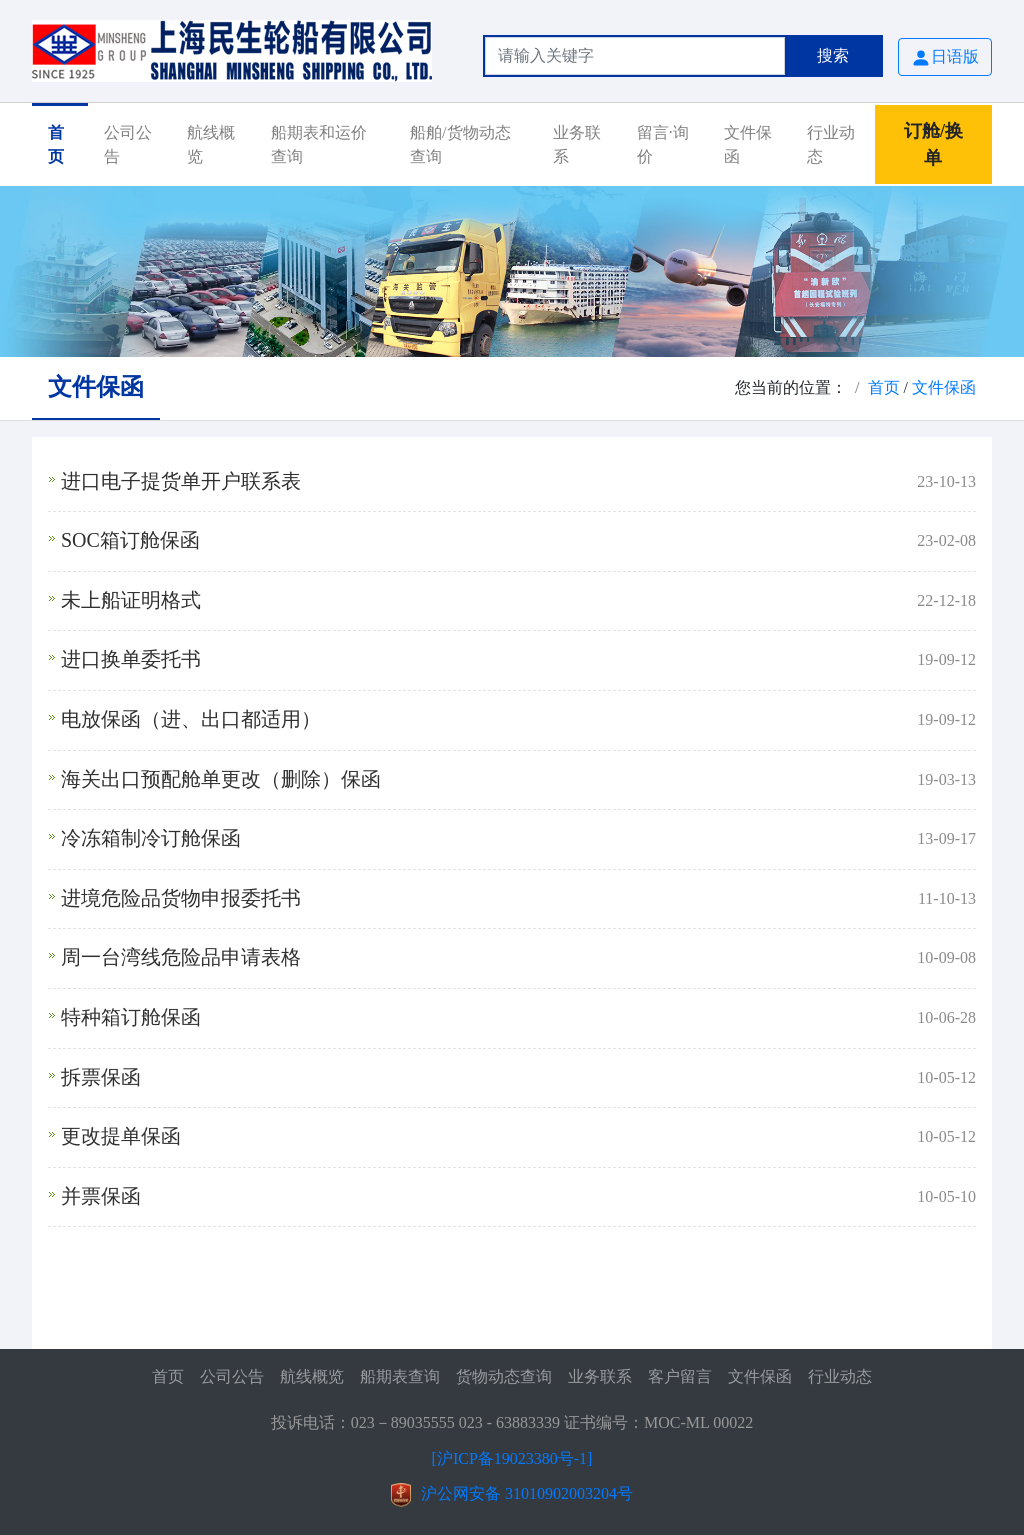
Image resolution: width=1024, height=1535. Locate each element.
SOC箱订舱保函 (130, 540)
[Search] (635, 56)
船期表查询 (400, 1376)
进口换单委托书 (131, 659)
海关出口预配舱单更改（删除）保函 (221, 779)
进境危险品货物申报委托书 (181, 898)
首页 (56, 144)
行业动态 (831, 144)
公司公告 (128, 144)
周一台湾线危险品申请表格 (181, 957)
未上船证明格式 (131, 600)
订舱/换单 (933, 144)
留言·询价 (663, 144)
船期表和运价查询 (319, 144)
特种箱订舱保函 (131, 1017)
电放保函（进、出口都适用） (191, 719)
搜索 (833, 55)
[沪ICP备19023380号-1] (512, 1458)
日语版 (945, 58)
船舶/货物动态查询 (460, 144)
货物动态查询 (504, 1376)
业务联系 (577, 144)
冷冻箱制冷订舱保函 (151, 838)
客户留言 (680, 1376)
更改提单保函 (121, 1136)
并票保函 (101, 1196)
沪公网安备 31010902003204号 (527, 1493)
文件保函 (748, 144)
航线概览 (211, 144)
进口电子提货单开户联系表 (181, 481)
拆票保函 (101, 1077)
